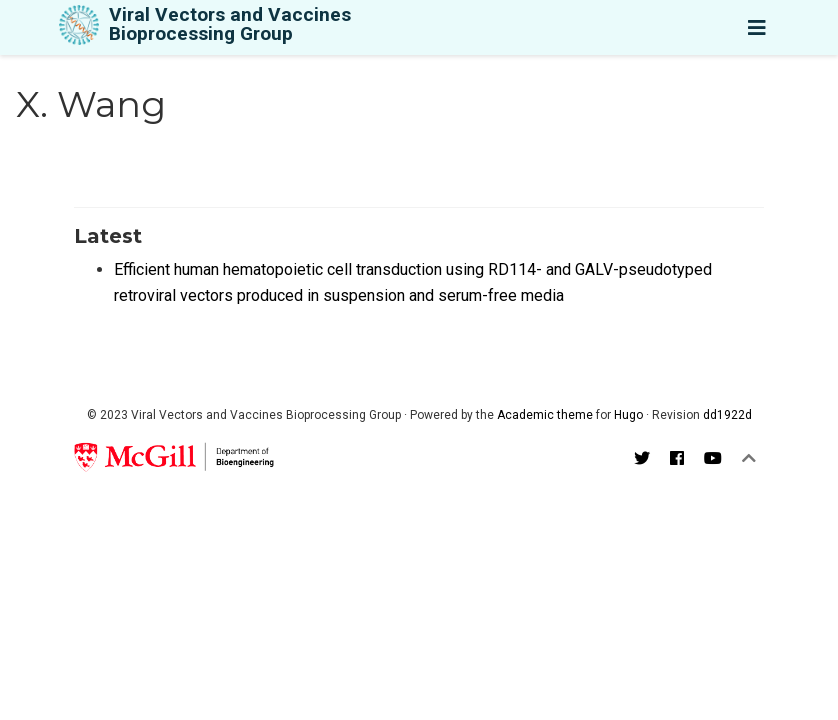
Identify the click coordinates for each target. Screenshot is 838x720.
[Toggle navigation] (757, 28)
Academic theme (545, 415)
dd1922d (727, 415)
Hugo (628, 415)
